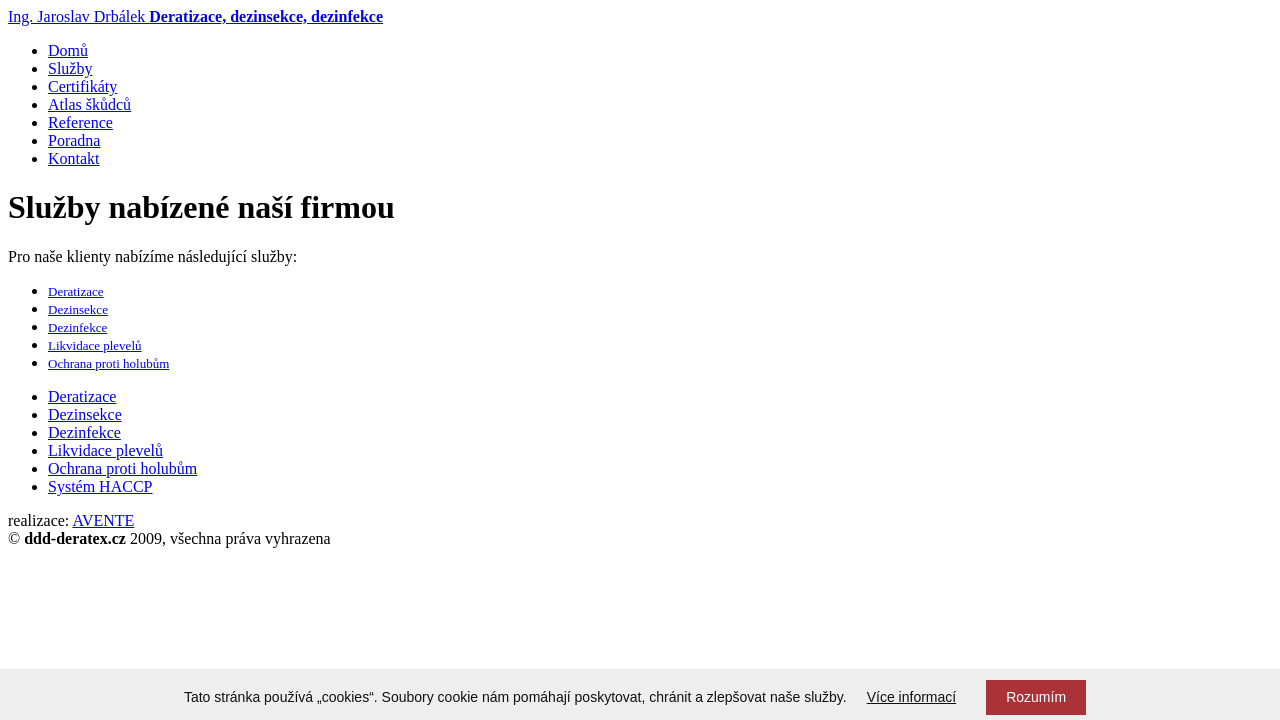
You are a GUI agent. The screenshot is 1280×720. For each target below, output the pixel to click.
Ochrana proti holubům (108, 363)
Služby (70, 68)
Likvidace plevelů (95, 345)
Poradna (74, 140)
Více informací (911, 697)
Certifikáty (82, 86)
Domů (68, 50)
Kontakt (74, 158)
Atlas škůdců (89, 104)
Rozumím (1036, 697)
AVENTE (103, 520)
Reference (80, 122)
